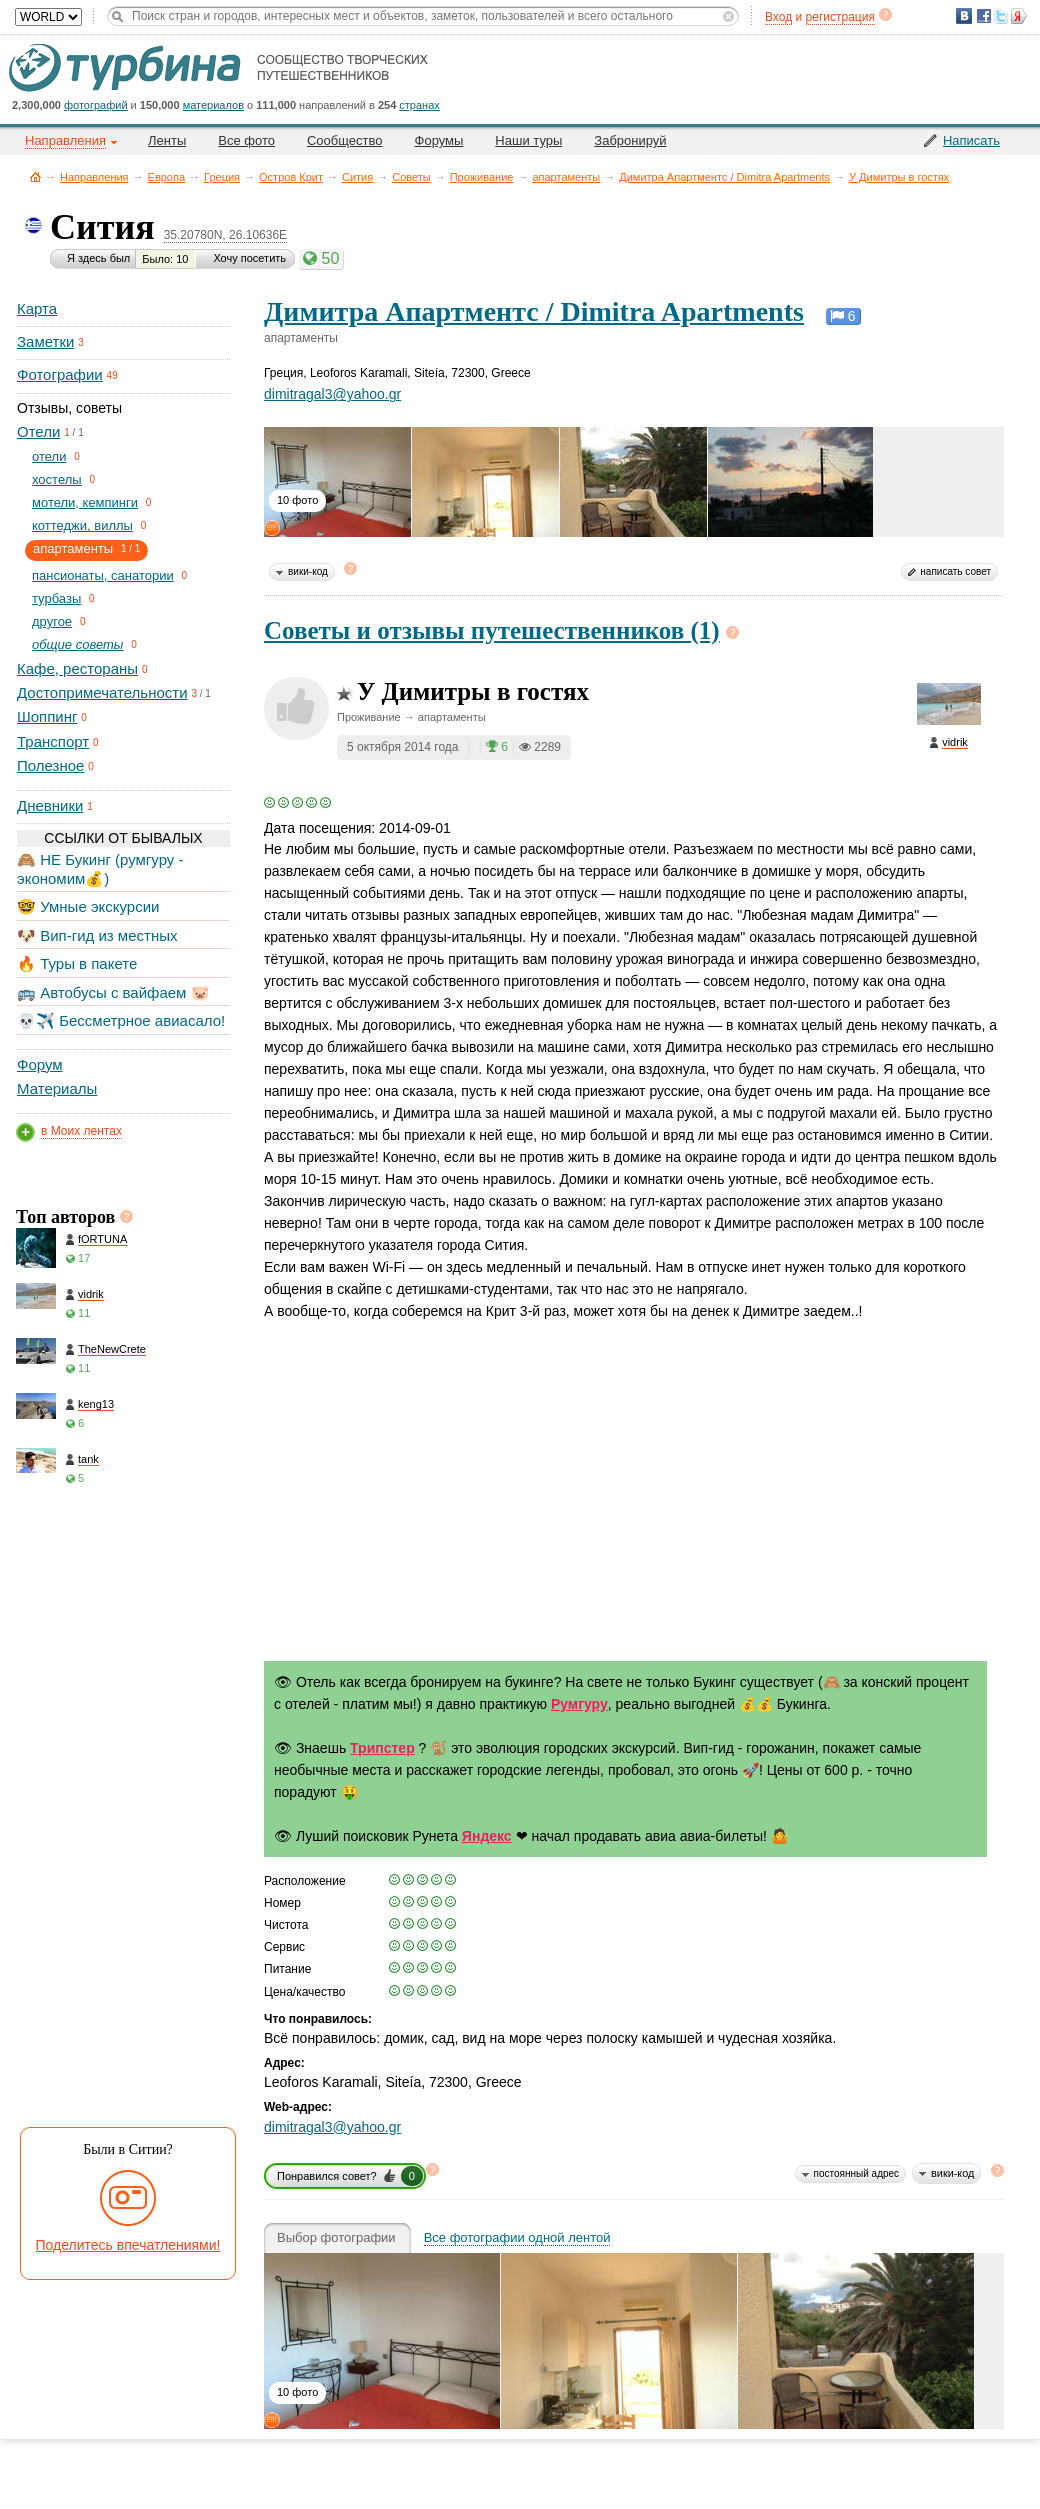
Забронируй (630, 140)
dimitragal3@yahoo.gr (332, 394)
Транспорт (53, 741)
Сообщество (345, 140)
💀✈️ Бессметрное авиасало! (121, 1020)
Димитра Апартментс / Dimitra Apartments (724, 177)
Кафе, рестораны (77, 668)
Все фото (246, 140)
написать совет (955, 571)
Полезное (50, 765)
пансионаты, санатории (103, 575)
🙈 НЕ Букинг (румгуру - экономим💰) (100, 868)
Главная (35, 176)
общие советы (77, 644)
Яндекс (487, 1836)
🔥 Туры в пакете (77, 963)
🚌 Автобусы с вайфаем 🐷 (113, 992)
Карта (37, 308)
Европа (167, 177)
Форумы (439, 140)
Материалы (57, 1088)
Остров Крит (291, 177)
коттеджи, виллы (82, 525)
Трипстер (382, 1748)
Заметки (45, 341)
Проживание (482, 177)
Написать (971, 140)
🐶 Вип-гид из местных (97, 935)
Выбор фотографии (336, 2238)
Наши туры (528, 140)
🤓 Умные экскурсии (88, 906)
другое (52, 621)
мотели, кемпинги (85, 502)
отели (49, 456)
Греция (222, 177)
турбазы (56, 598)
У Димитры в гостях (899, 177)
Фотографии (60, 374)
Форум (40, 1064)
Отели (38, 431)
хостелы (57, 479)
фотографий (96, 105)
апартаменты (566, 177)
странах (419, 105)
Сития (357, 177)
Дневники (50, 805)
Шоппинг (47, 716)
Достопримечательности (102, 692)
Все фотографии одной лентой (517, 2238)
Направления (94, 177)
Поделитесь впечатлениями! (128, 2245)
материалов (213, 105)
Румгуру (579, 1704)
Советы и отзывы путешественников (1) (492, 630)
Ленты (167, 140)
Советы (411, 177)
